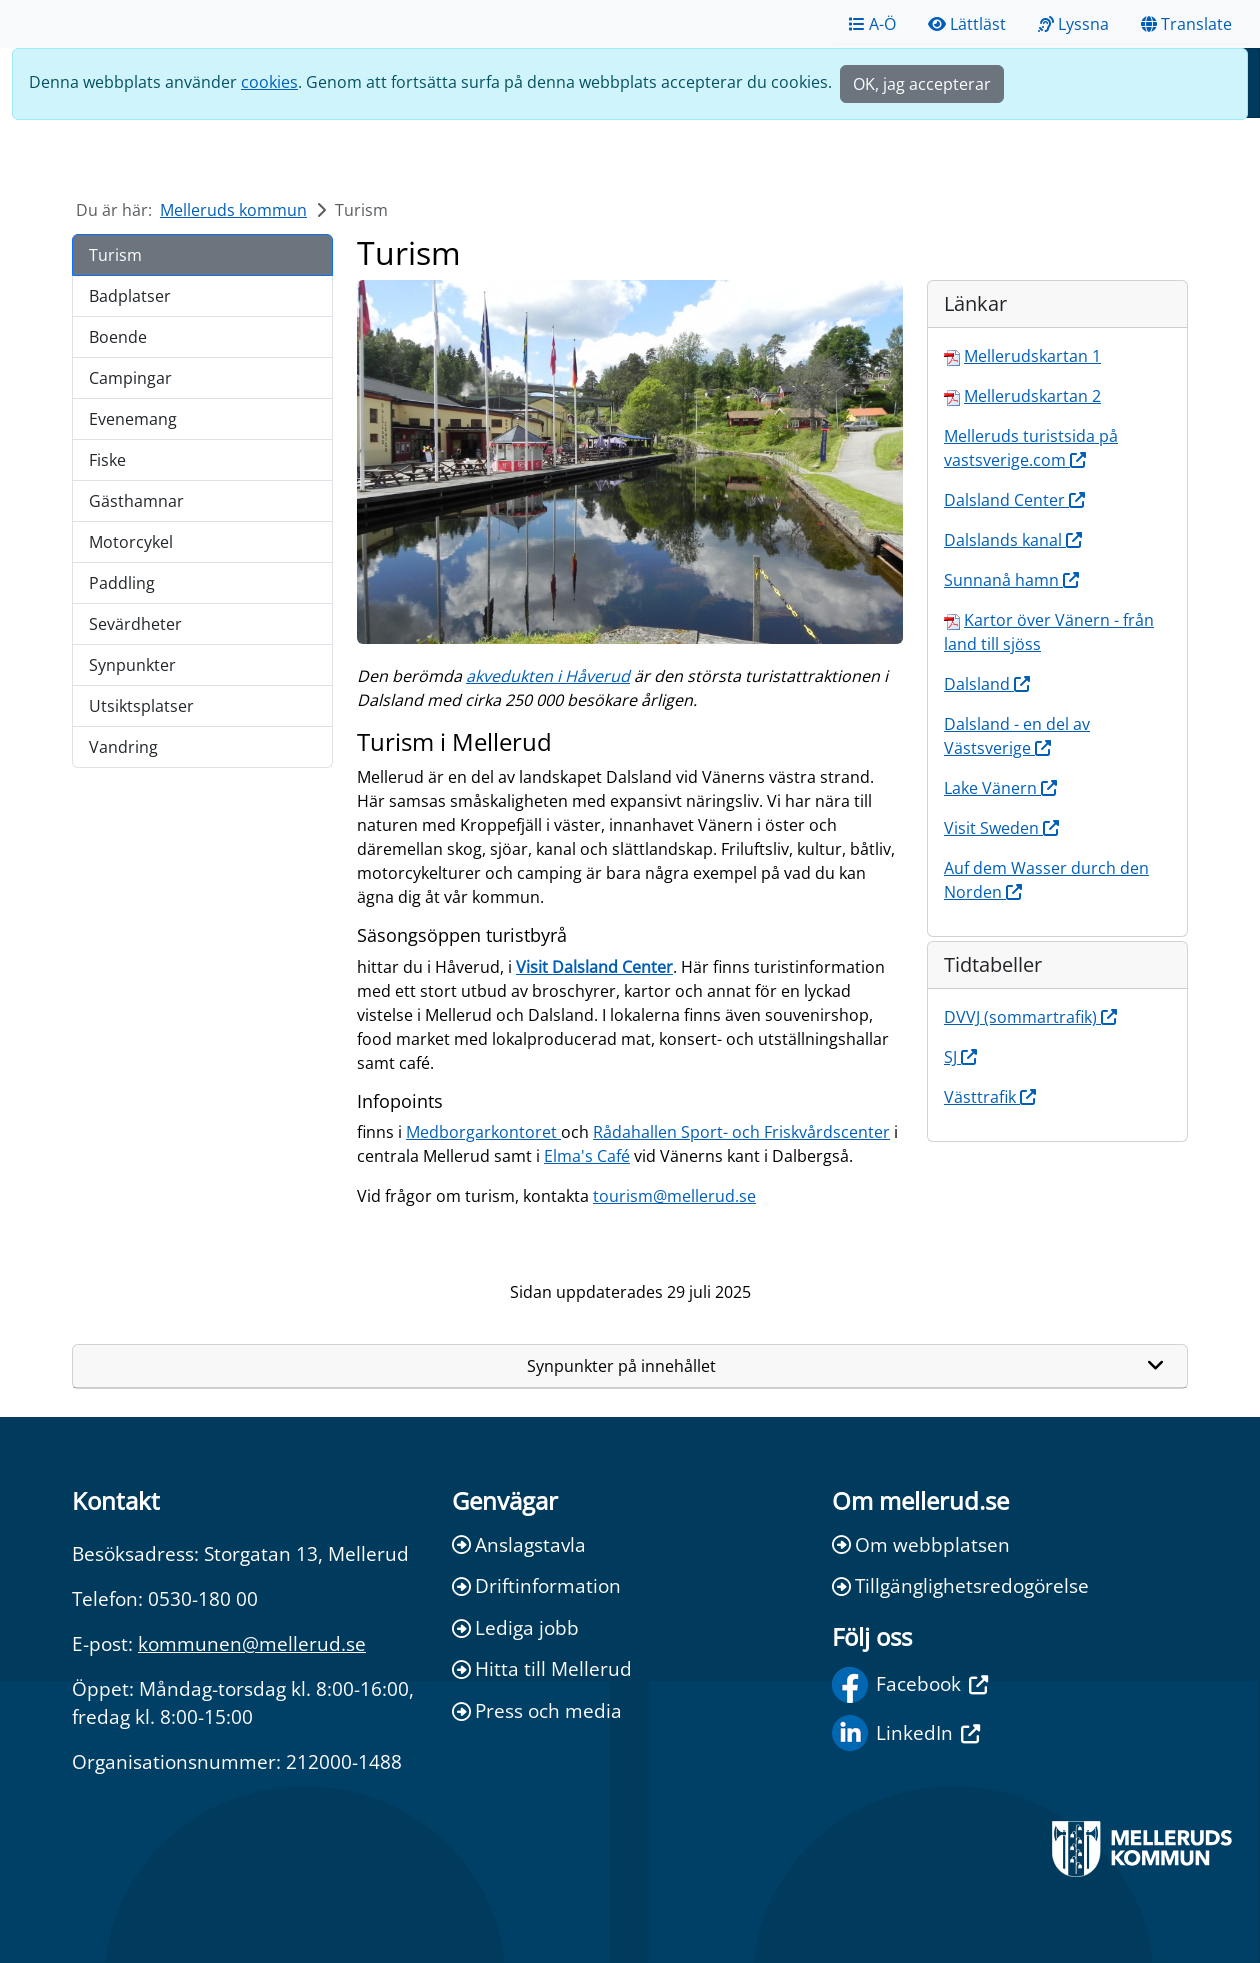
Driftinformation (536, 1585)
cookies (269, 82)
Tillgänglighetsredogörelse (960, 1585)
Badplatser (130, 296)
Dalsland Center (1014, 500)
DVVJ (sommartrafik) (1030, 1017)
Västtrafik (990, 1097)
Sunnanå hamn (1011, 580)
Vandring (123, 747)
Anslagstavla (519, 1544)
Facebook (910, 1685)
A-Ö (872, 24)
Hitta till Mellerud (542, 1668)
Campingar (130, 378)
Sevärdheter (135, 624)
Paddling (122, 583)
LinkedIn (906, 1733)
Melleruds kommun (233, 210)
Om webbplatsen (921, 1544)
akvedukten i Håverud (548, 676)
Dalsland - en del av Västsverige (1017, 736)
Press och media (537, 1710)
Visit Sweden (1001, 828)
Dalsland (987, 684)
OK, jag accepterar (922, 84)
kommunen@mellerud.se (252, 1643)
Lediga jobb (515, 1627)
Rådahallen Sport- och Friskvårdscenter (741, 1132)
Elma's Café (587, 1156)
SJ (960, 1057)
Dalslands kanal (1013, 540)
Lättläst (967, 24)
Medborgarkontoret (483, 1132)
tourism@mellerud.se (674, 1196)
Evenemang (133, 419)
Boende (118, 337)
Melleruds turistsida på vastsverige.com (1031, 448)
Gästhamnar (136, 501)
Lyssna (1073, 24)
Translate (1186, 24)
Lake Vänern (1000, 788)
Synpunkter (132, 665)
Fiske (107, 460)
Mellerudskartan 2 (1032, 396)
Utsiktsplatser (141, 706)
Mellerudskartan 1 (1032, 356)
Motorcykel (131, 542)
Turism (115, 255)
